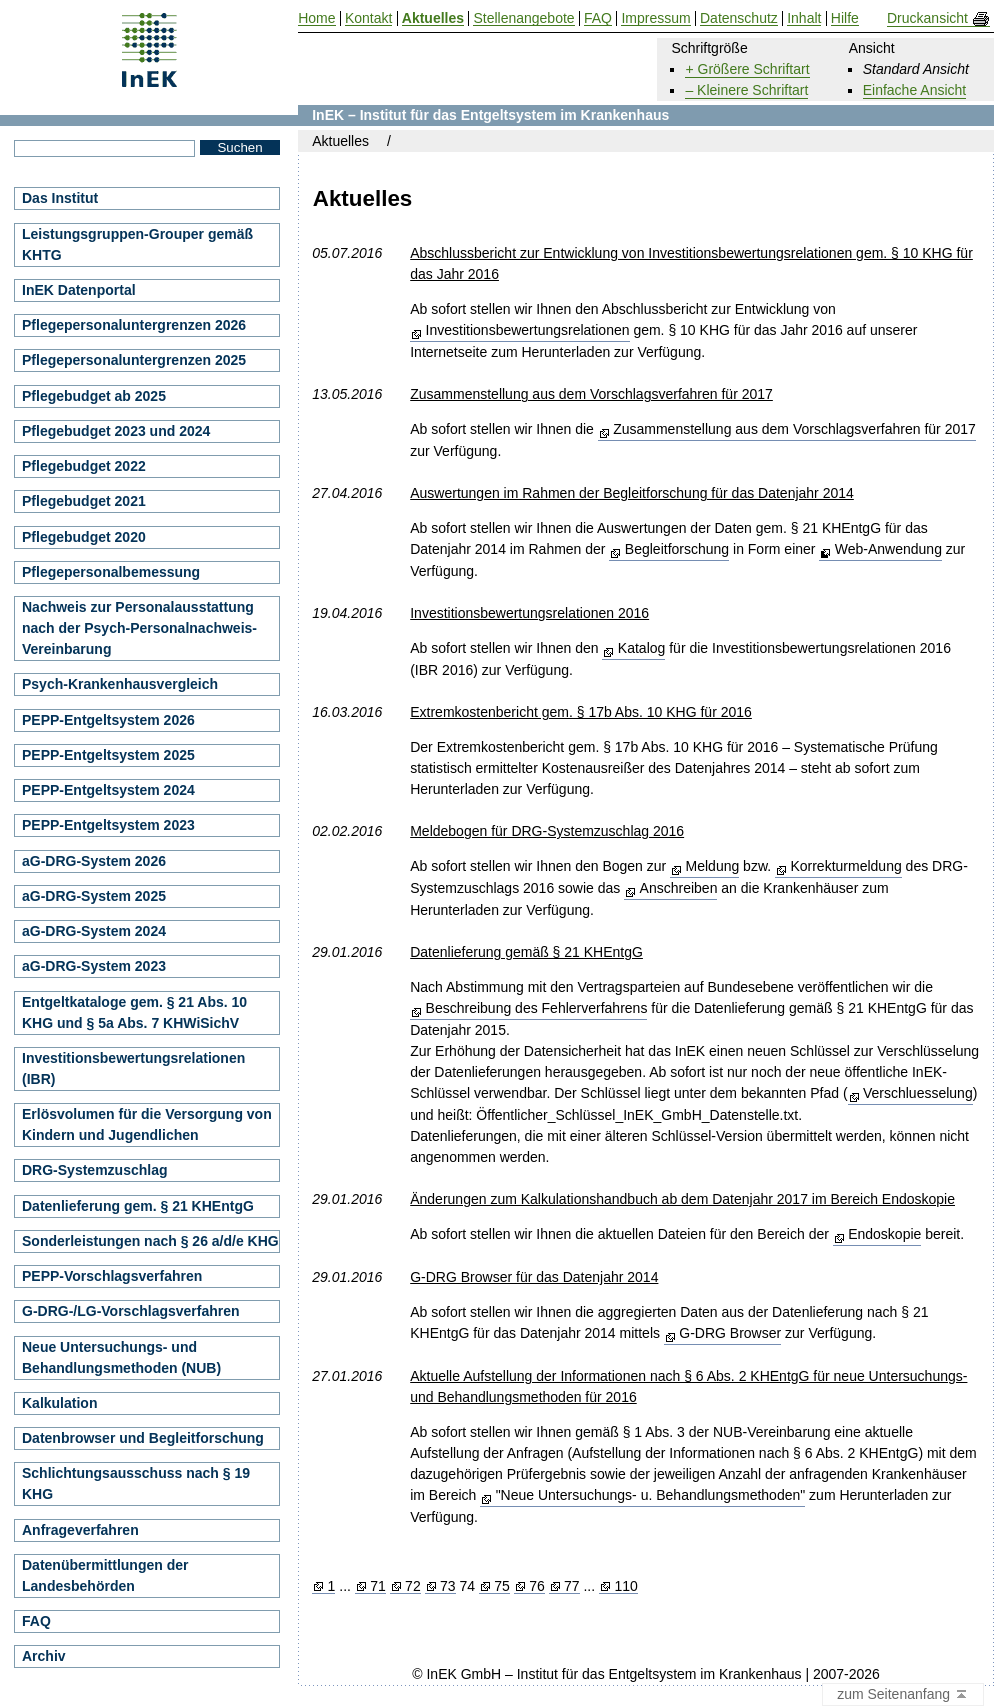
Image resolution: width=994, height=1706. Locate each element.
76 (537, 1586)
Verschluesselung (918, 1093)
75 (502, 1586)
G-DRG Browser (730, 1333)
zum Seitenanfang (903, 1695)
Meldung (713, 866)
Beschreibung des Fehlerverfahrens (537, 1008)
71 (378, 1586)
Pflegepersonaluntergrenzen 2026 (134, 325)
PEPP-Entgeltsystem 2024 (108, 790)
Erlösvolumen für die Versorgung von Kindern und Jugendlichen (147, 1124)
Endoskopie (884, 1234)
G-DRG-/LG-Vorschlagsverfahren (131, 1311)
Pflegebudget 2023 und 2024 (116, 431)
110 (625, 1586)
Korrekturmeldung (845, 866)
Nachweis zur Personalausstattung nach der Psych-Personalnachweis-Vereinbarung (139, 628)
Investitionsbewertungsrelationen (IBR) (133, 1068)
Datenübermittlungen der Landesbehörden (105, 1575)
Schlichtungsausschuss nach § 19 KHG (136, 1483)
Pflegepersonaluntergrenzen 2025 (134, 360)
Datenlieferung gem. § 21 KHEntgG (138, 1206)
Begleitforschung (677, 549)
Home (316, 18)
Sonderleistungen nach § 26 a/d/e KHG (150, 1241)
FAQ (36, 1621)
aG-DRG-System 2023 (94, 966)
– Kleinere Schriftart (746, 90)
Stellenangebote (523, 18)
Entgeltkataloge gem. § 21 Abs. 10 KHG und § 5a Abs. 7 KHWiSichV (134, 1012)
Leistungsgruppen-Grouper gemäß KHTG (137, 244)
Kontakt (368, 18)
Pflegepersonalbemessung (111, 572)
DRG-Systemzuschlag (94, 1170)
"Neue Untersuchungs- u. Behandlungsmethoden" (651, 1495)
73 (448, 1586)
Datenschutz (739, 18)
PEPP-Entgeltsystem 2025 (108, 755)
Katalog (641, 648)
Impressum (655, 18)
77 (572, 1586)
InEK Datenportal (79, 290)
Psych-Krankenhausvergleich (120, 684)
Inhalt (804, 18)
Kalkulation (59, 1403)
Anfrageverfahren (80, 1530)
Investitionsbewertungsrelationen (528, 330)
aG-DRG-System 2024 (94, 931)
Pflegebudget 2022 (84, 466)
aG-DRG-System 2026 (94, 861)
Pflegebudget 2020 (84, 537)
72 (413, 1586)
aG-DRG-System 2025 (94, 896)
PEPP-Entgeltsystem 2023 (108, 825)
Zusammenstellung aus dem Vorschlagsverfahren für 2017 (794, 429)
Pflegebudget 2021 (84, 501)
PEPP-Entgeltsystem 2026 (108, 720)
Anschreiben (679, 888)
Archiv (44, 1656)
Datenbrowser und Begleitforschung (143, 1438)
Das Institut (60, 198)
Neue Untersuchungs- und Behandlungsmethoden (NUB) (121, 1357)
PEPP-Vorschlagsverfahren (112, 1276)
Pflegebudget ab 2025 (94, 396)
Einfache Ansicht (915, 90)
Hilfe (845, 18)
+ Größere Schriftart (747, 69)
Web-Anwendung (888, 549)
